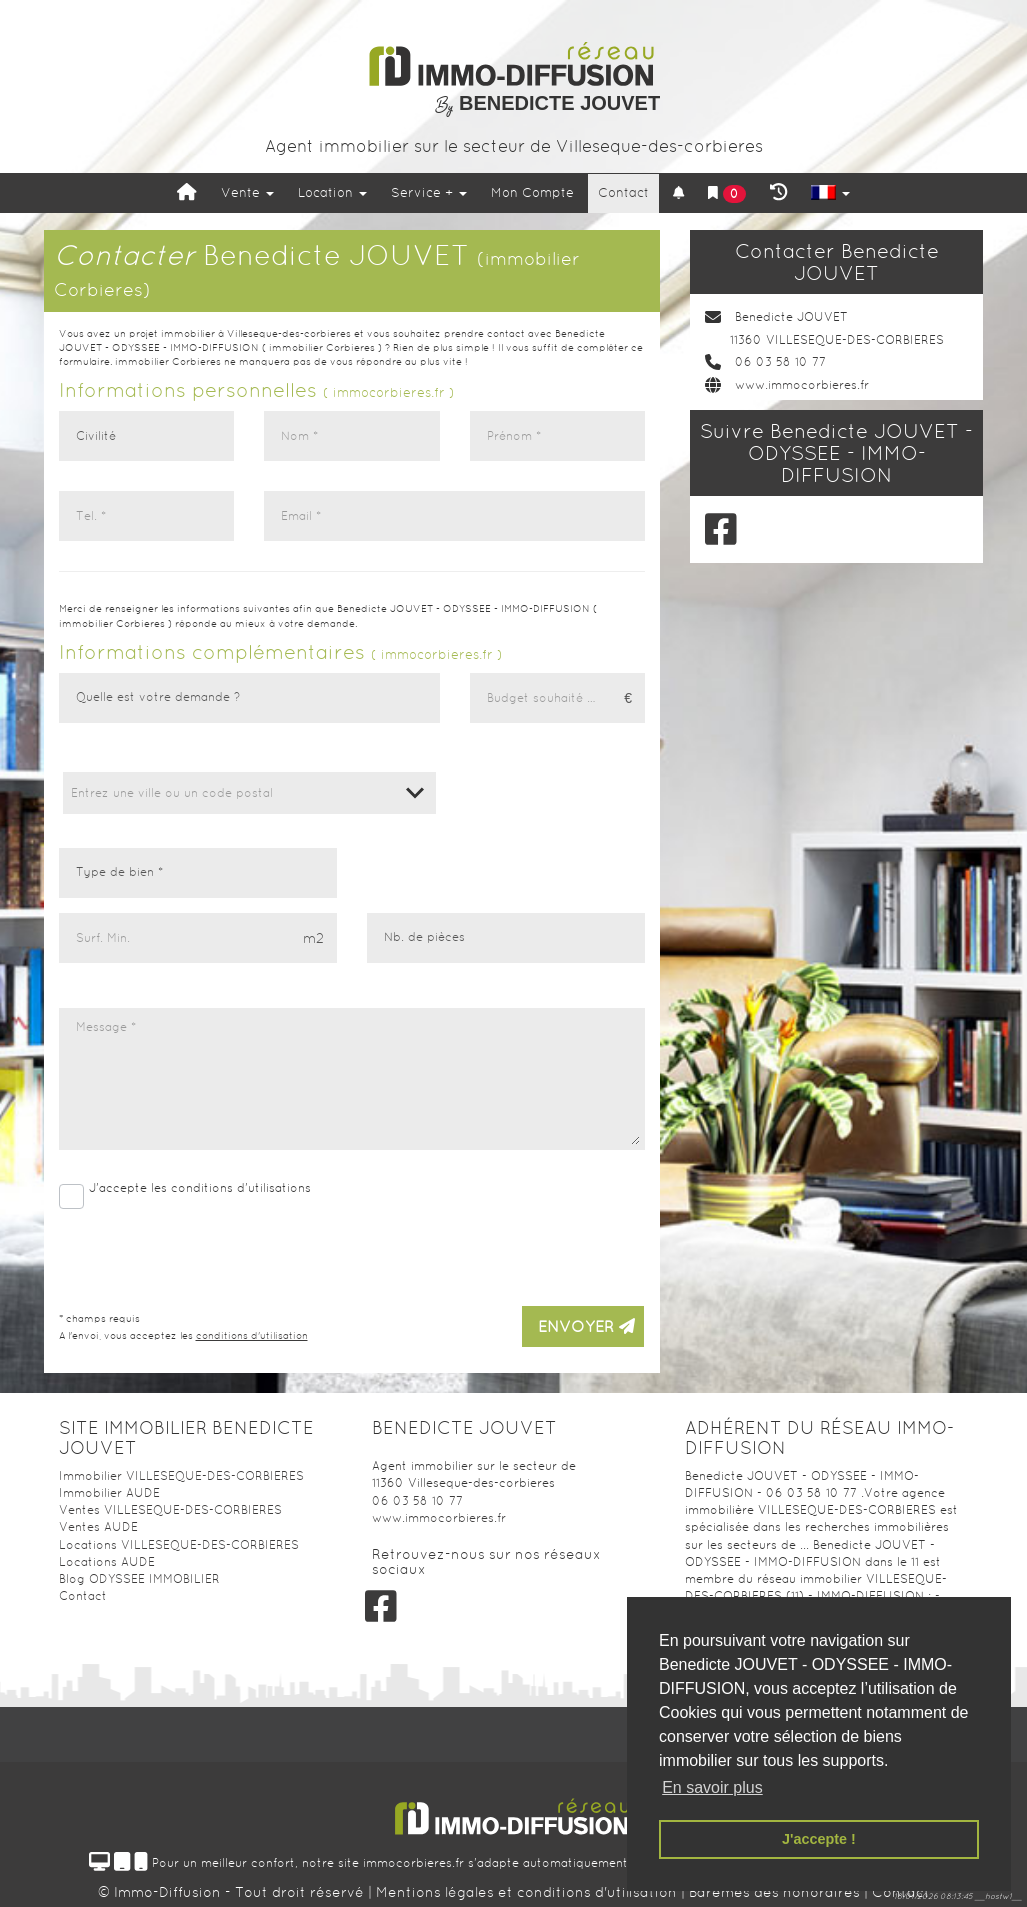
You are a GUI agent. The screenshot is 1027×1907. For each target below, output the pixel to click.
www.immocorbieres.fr (802, 385)
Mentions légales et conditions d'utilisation (528, 1892)
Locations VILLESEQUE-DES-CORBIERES (179, 1545)
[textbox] (249, 793)
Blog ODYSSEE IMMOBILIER (139, 1579)
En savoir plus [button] (712, 1787)
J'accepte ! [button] (819, 1839)
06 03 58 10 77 (780, 362)
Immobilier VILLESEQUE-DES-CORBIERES (181, 1476)
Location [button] (332, 192)
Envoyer (586, 1326)
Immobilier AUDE (109, 1493)
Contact (623, 192)
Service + (429, 192)
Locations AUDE (107, 1562)
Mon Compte (532, 192)
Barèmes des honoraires (774, 1892)
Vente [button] (247, 192)
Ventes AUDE (98, 1527)
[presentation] (493, 1251)
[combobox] (249, 793)
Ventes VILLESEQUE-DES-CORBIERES (170, 1510)
